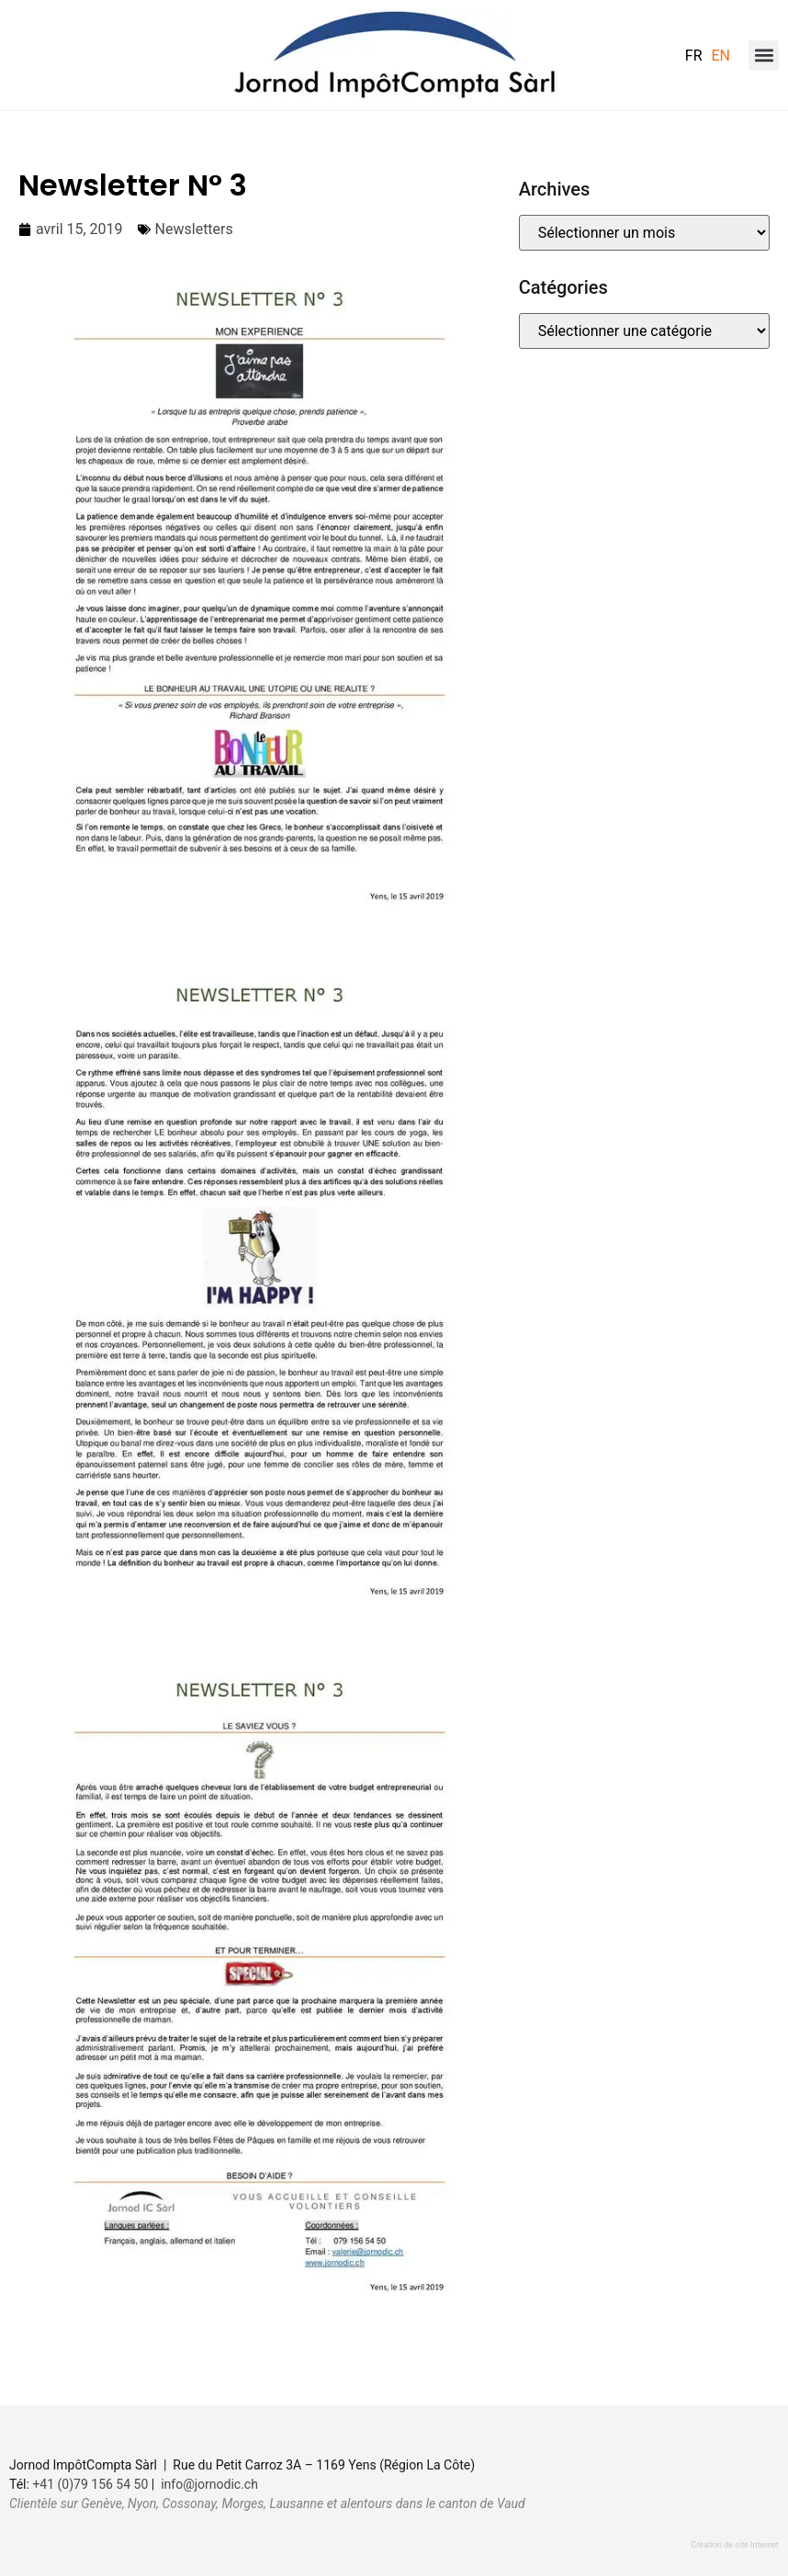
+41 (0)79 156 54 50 (90, 2484)
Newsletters (194, 229)
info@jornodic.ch (209, 2484)
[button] (764, 55)
